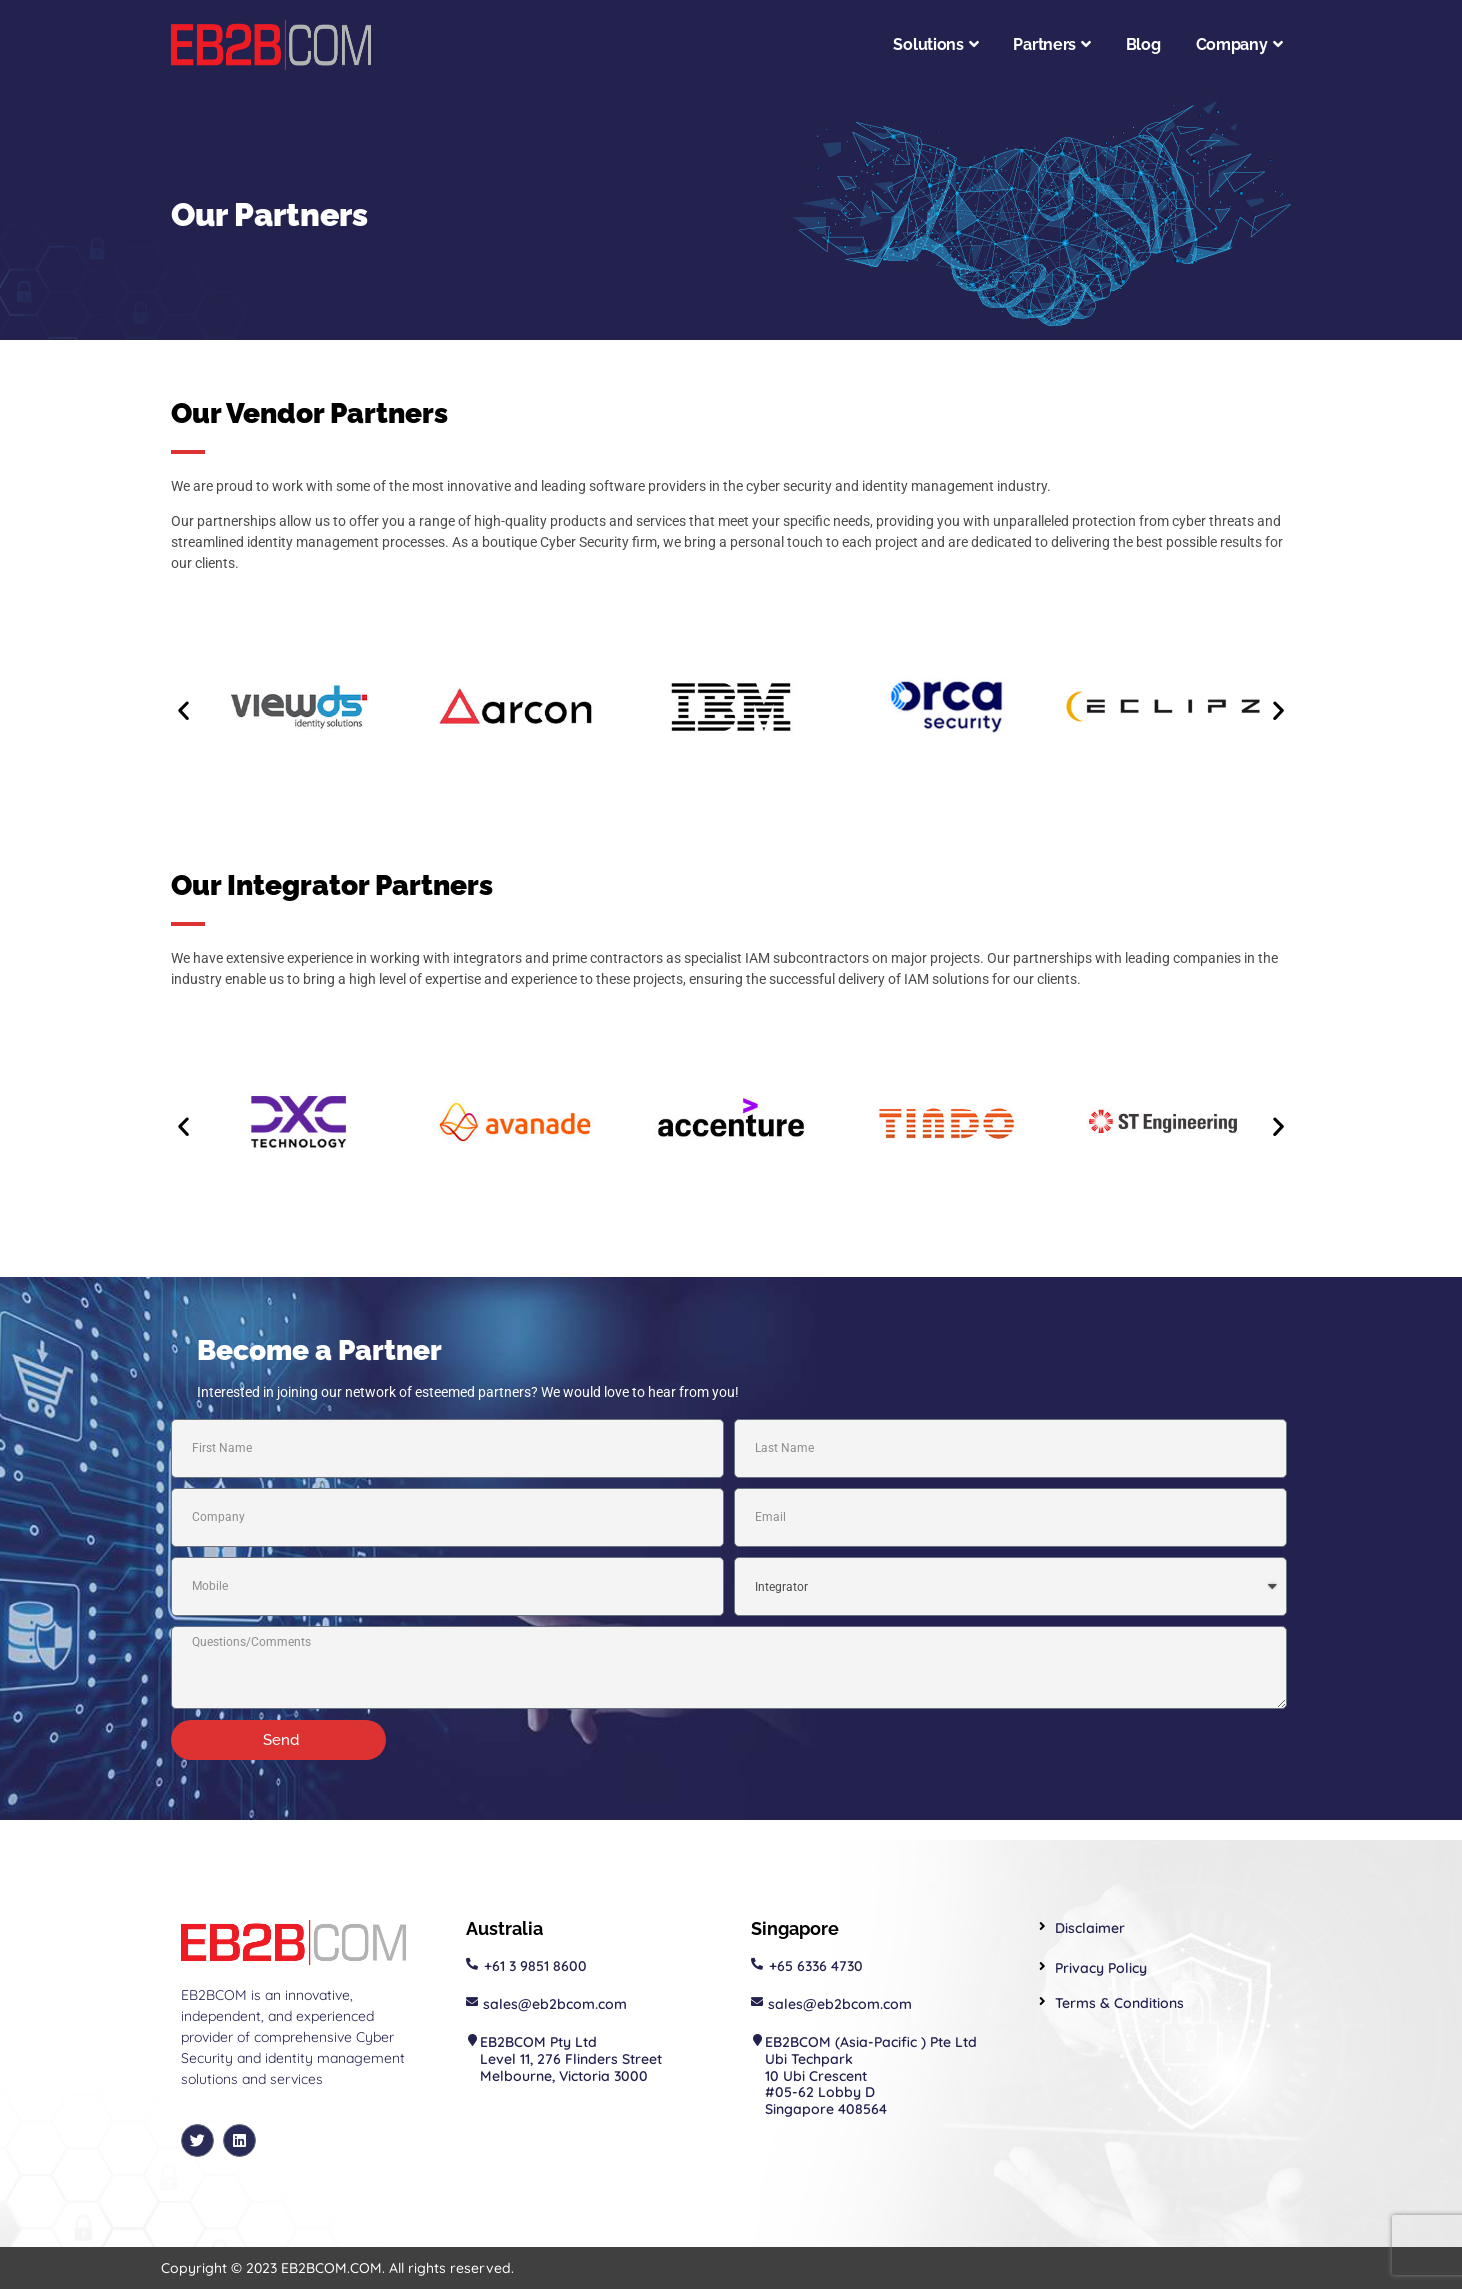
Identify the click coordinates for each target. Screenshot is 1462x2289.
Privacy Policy (1101, 1968)
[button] (183, 710)
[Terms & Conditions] (1042, 2001)
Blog (1143, 44)
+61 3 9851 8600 (535, 1966)
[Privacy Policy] (1042, 1966)
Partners (1051, 44)
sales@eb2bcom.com (555, 2004)
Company (1239, 44)
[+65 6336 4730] (757, 1964)
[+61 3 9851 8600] (472, 1964)
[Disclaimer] (1042, 1926)
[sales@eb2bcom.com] (472, 2002)
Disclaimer (1090, 1928)
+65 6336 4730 (816, 1966)
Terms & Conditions (1119, 2003)
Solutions (935, 44)
